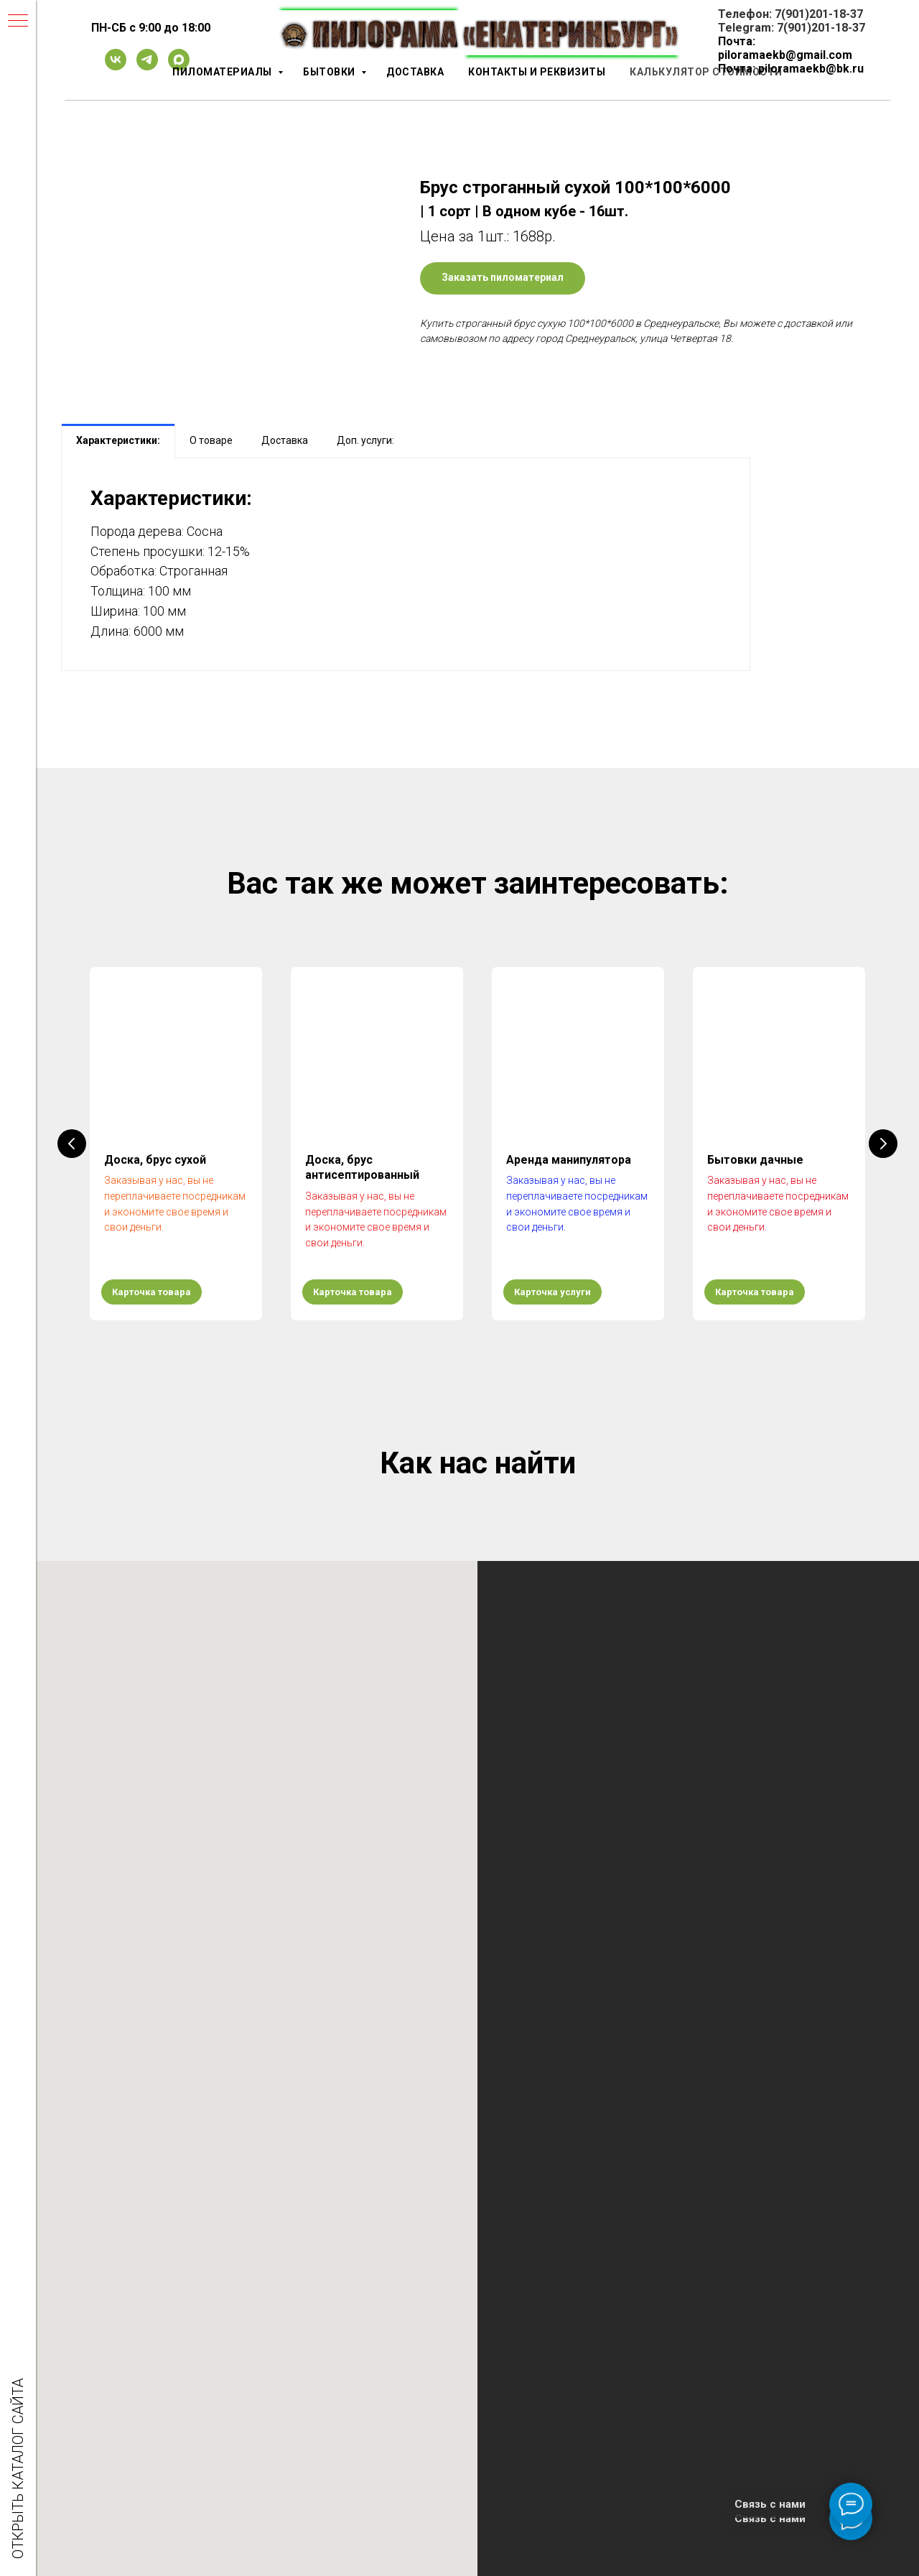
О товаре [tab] (211, 440)
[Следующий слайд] (883, 1143)
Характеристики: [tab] (118, 440)
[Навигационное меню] (18, 21)
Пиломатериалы (223, 72)
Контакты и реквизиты (536, 72)
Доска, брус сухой (155, 1160)
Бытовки (330, 72)
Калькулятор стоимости (706, 72)
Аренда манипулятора (568, 1160)
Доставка (415, 72)
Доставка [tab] (284, 440)
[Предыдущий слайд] (71, 1143)
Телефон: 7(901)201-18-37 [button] (790, 14)
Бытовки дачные (755, 1160)
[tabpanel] (405, 564)
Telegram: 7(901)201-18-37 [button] (791, 27)
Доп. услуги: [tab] (365, 440)
